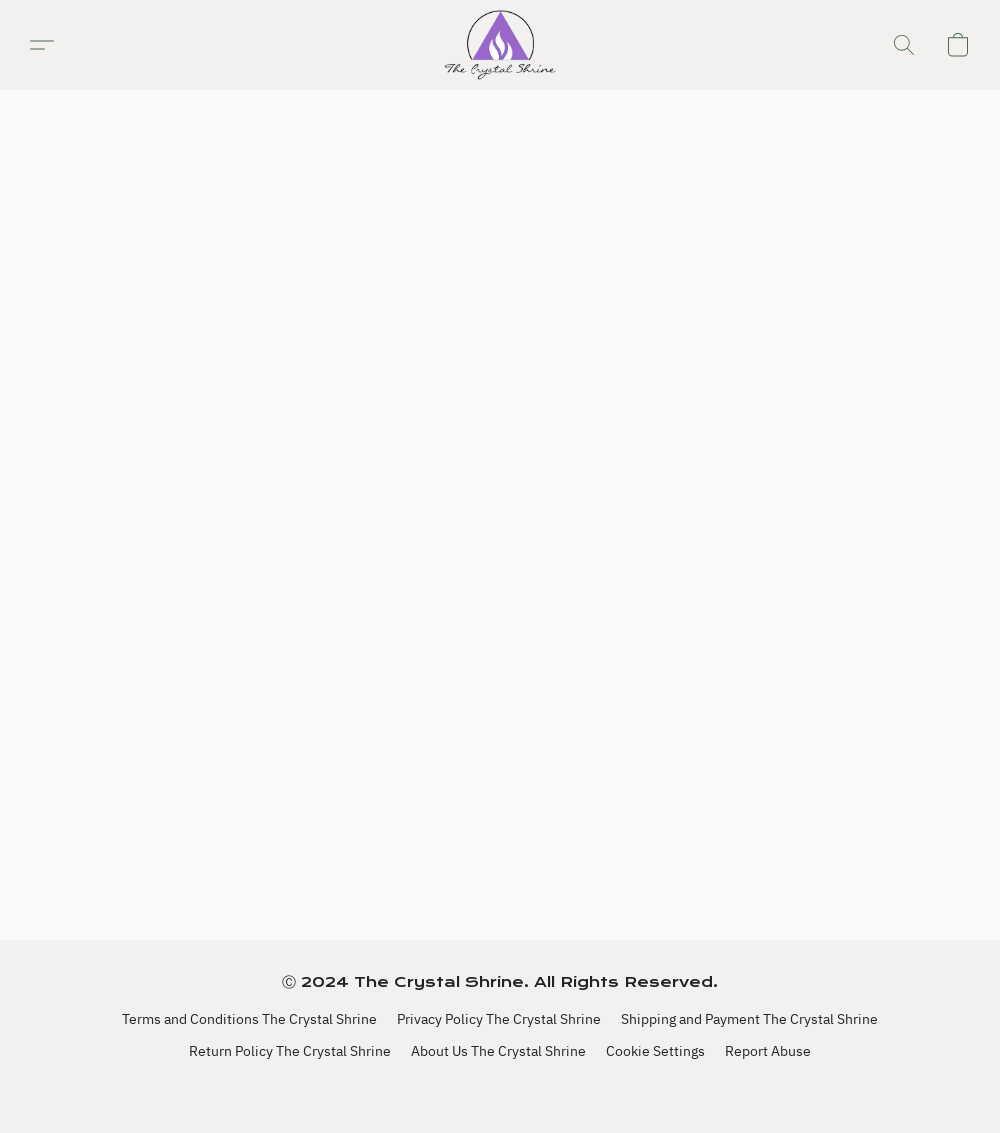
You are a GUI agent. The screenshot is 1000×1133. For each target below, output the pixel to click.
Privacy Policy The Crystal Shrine (499, 1019)
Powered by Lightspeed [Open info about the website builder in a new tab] (500, 1090)
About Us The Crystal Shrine (498, 1051)
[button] (499, 45)
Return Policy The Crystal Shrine (290, 1051)
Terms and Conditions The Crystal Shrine (249, 1019)
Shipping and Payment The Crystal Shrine (749, 1019)
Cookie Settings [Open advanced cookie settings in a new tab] (655, 1051)
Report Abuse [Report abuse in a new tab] (768, 1051)
